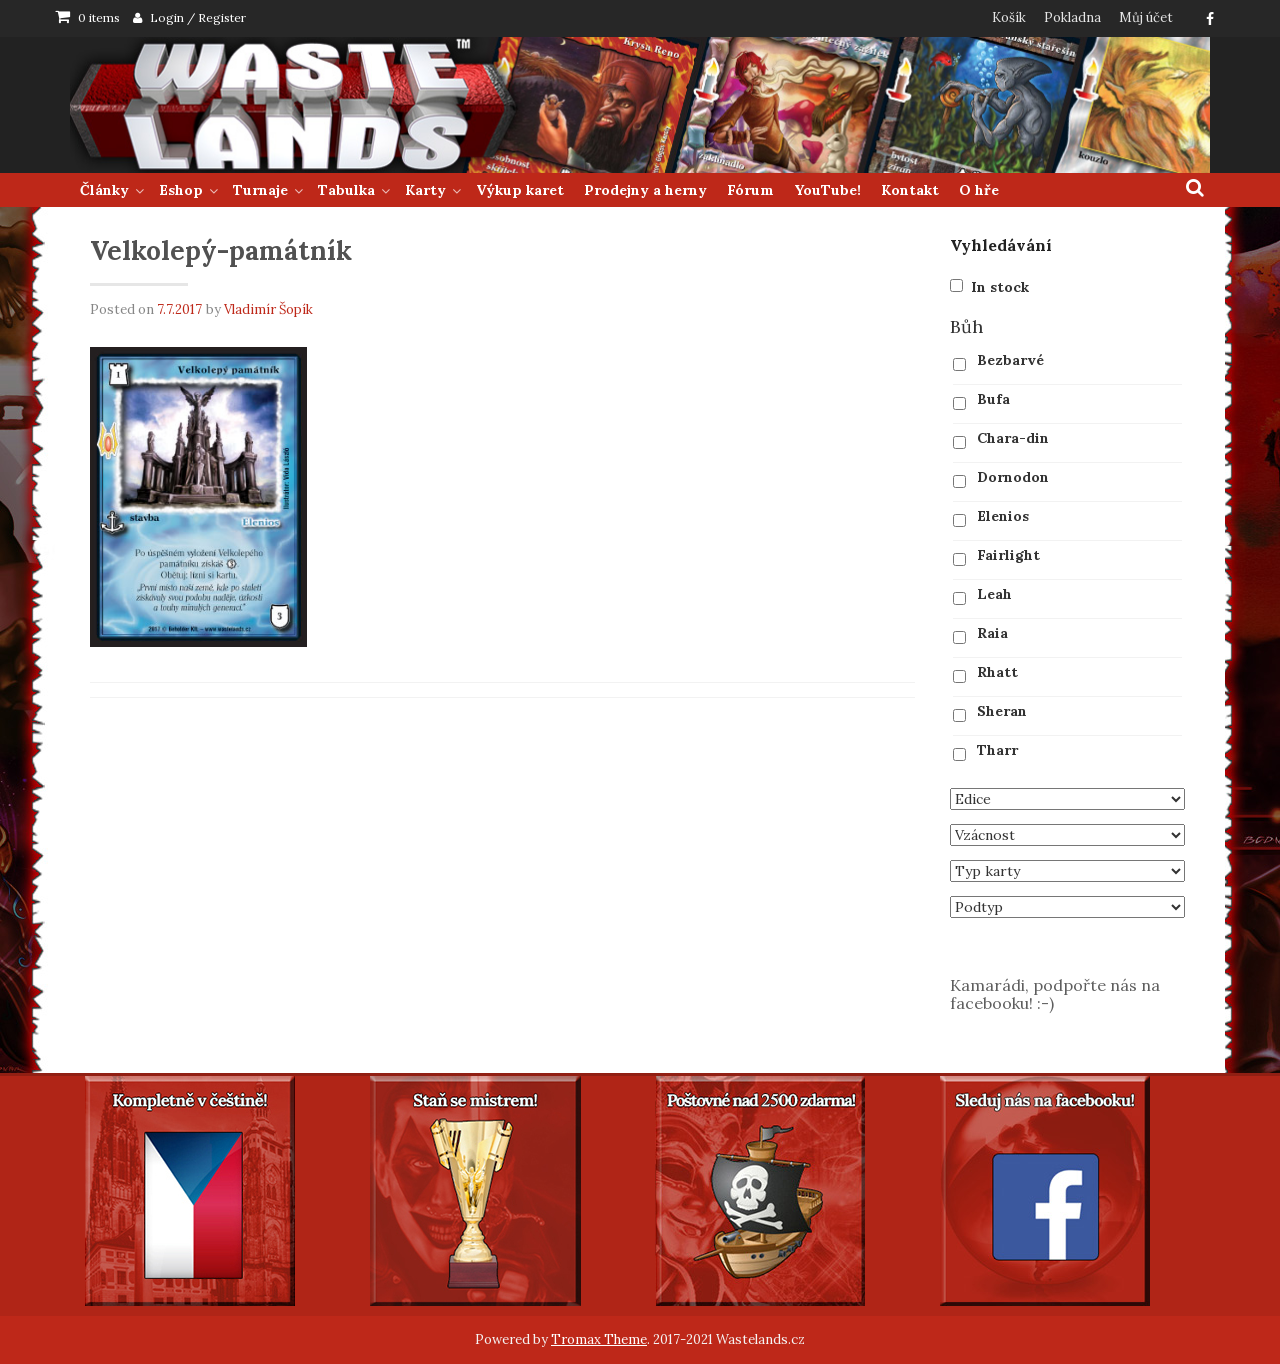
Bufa (993, 399)
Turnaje (260, 190)
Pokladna (1072, 17)
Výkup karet (520, 190)
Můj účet (1146, 17)
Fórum (750, 190)
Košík (1009, 17)
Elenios (1003, 516)
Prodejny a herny (645, 190)
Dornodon (1013, 477)
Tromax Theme (599, 1339)
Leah (994, 594)
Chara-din (1013, 438)
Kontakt (910, 190)
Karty (425, 190)
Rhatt (997, 672)
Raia (992, 633)
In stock (1000, 287)
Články (104, 190)
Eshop (181, 190)
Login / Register (198, 17)
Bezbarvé (1010, 360)
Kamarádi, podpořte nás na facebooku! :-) (1055, 994)
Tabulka (346, 190)
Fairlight (1008, 555)
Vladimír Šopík (268, 309)
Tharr (997, 750)
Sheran (1002, 711)
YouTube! (827, 190)
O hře (979, 190)
